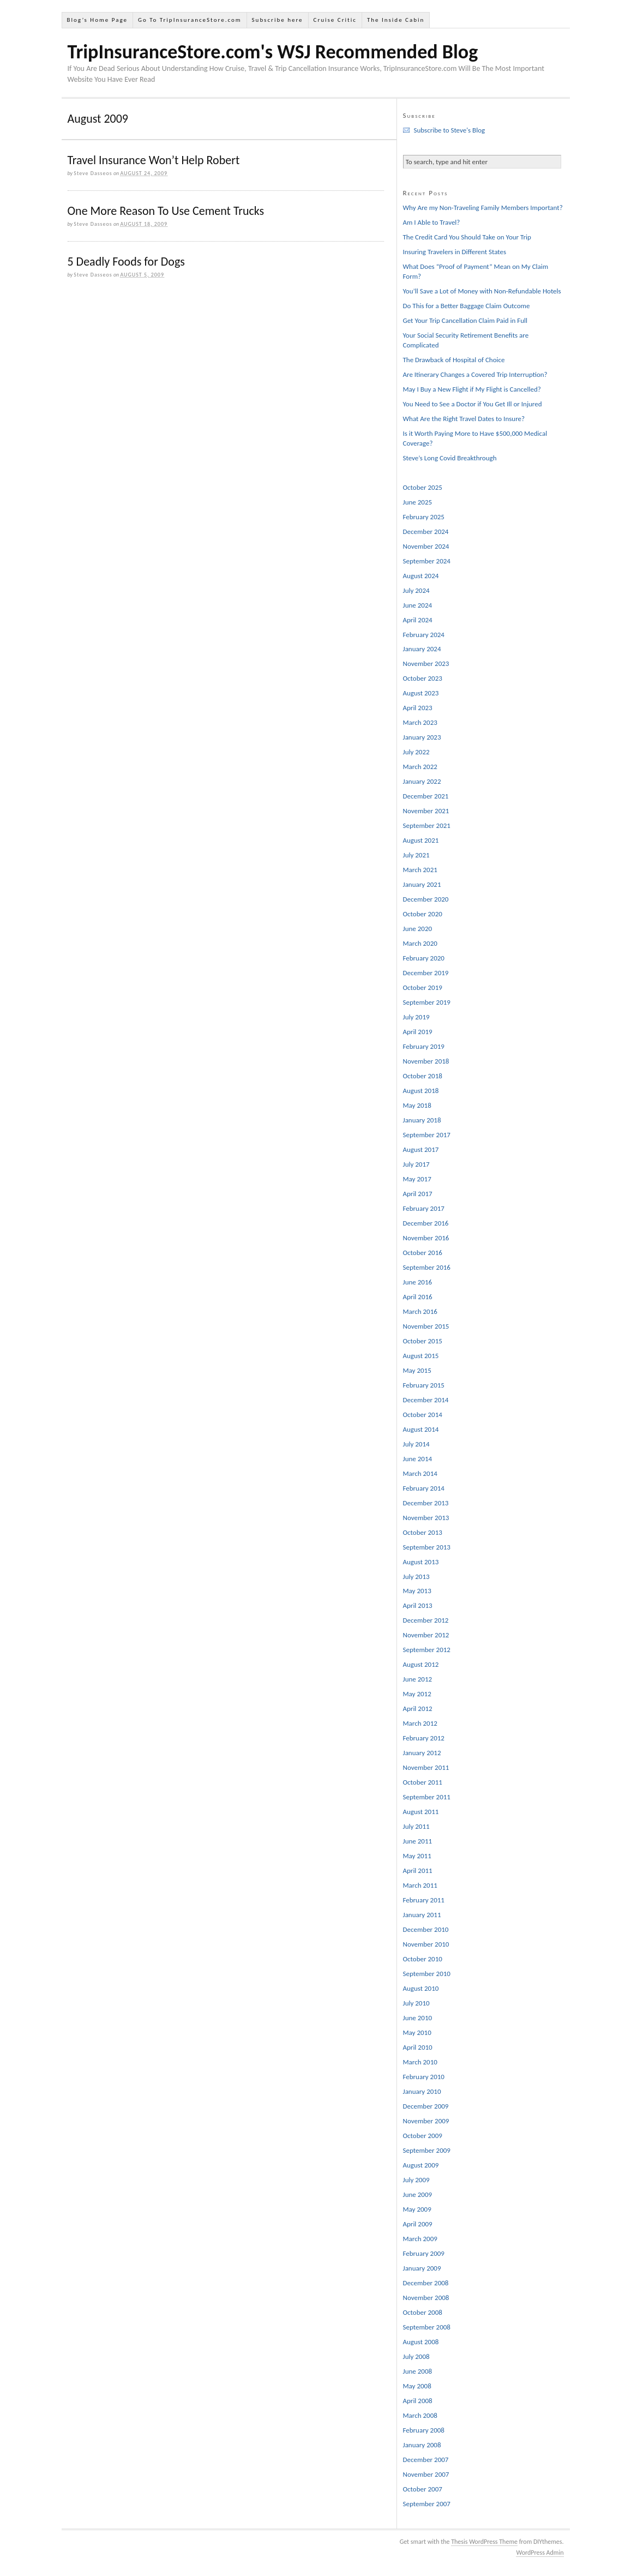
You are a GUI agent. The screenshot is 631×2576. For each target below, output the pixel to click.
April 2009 (417, 2224)
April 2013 (417, 1605)
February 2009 (423, 2253)
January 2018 (422, 1120)
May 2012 (417, 1694)
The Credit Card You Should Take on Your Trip (467, 237)
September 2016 (426, 1267)
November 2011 (426, 1767)
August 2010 (421, 1988)
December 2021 (426, 796)
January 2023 (422, 737)
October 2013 (422, 1532)
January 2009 (422, 2268)
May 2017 (417, 1179)
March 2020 (420, 943)
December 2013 (426, 1503)
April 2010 (417, 2047)
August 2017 (421, 1149)
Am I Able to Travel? (431, 222)
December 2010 (426, 1929)
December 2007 (426, 2459)
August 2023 (421, 693)
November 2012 (426, 1635)
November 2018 (426, 1061)
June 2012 (417, 1679)
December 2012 (426, 1620)
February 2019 (423, 1046)
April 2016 (417, 1297)
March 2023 (420, 722)
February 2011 (423, 1900)
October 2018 (422, 1076)
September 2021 (426, 825)
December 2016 (426, 1223)
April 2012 (417, 1708)
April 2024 (417, 620)
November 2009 (426, 2121)
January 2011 (422, 1915)
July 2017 (416, 1164)
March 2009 (420, 2239)
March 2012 (420, 1723)
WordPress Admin (539, 2552)
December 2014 (426, 1400)
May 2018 (417, 1105)
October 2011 (422, 1782)
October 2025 (422, 487)
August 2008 (421, 2342)
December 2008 (426, 2283)
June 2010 (417, 2018)
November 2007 (426, 2474)
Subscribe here (277, 19)
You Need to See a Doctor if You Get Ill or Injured (472, 404)
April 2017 (417, 1194)
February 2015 (423, 1385)
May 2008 (417, 2386)
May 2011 (417, 1856)
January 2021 (422, 884)
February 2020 (423, 958)
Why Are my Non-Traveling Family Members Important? (483, 207)
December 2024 (426, 531)
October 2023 (422, 678)
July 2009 (416, 2180)
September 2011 (426, 1797)
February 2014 (423, 1488)
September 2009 (426, 2150)
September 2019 (426, 1002)
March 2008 (420, 2415)
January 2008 (422, 2445)
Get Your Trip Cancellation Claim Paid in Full (465, 320)
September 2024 (426, 561)
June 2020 (417, 928)
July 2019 (416, 1017)
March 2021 (420, 870)
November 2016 (426, 1238)
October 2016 (422, 1252)
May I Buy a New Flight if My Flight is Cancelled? (472, 389)
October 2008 (422, 2312)
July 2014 (416, 1444)
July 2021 (416, 855)
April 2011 (417, 1870)
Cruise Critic (335, 19)
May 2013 (417, 1591)
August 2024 (421, 576)
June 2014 (417, 1459)
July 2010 (416, 2003)
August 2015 (421, 1356)
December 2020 (426, 899)
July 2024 (416, 590)
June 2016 (417, 1282)
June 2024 (417, 605)
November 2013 (426, 1518)
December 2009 (426, 2106)
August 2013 (421, 1562)
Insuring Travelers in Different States (455, 252)
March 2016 (420, 1311)
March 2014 (420, 1473)
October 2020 (422, 914)
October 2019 (422, 987)
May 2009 (417, 2209)
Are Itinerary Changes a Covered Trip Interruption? (475, 374)
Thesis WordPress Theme (484, 2541)
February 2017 (423, 1208)
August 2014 (421, 1429)
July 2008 (416, 2356)
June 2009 (417, 2194)
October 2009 (422, 2135)
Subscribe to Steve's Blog (449, 130)
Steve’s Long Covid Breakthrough (450, 458)
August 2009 (421, 2165)
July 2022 (416, 752)
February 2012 (423, 1738)
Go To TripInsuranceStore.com (190, 19)
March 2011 (420, 1885)
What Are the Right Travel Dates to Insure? (464, 419)
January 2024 (422, 649)
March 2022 (420, 766)
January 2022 (422, 781)
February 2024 (423, 635)
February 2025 (423, 517)
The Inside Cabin (395, 19)
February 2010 (423, 2077)
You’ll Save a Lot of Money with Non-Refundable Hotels (482, 291)
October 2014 (422, 1414)
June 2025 (417, 502)
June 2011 (417, 1841)
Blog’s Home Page (97, 19)
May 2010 (417, 2032)
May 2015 (417, 1370)
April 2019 (417, 1032)
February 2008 (423, 2430)
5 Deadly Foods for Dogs (126, 261)
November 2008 (426, 2297)
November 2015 (426, 1326)
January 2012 (422, 1753)
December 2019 (426, 973)
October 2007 (422, 2489)
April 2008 (417, 2401)
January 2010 (422, 2091)
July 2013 (416, 1576)
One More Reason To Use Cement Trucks (166, 210)
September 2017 (426, 1135)
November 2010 (426, 1944)
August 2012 (421, 1664)
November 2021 (426, 811)
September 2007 (426, 2504)
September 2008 (426, 2327)
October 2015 (422, 1341)
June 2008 (417, 2371)
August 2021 (421, 840)
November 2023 (426, 663)
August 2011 (421, 1812)
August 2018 (421, 1090)
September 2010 (426, 1973)
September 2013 (426, 1547)
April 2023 (417, 708)
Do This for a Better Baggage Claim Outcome (466, 306)
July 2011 (416, 1826)
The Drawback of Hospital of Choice (454, 360)
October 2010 (422, 1959)
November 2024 (426, 546)
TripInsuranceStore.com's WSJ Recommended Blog (273, 52)
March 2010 (420, 2062)
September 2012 (426, 1650)
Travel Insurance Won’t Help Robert (154, 160)
